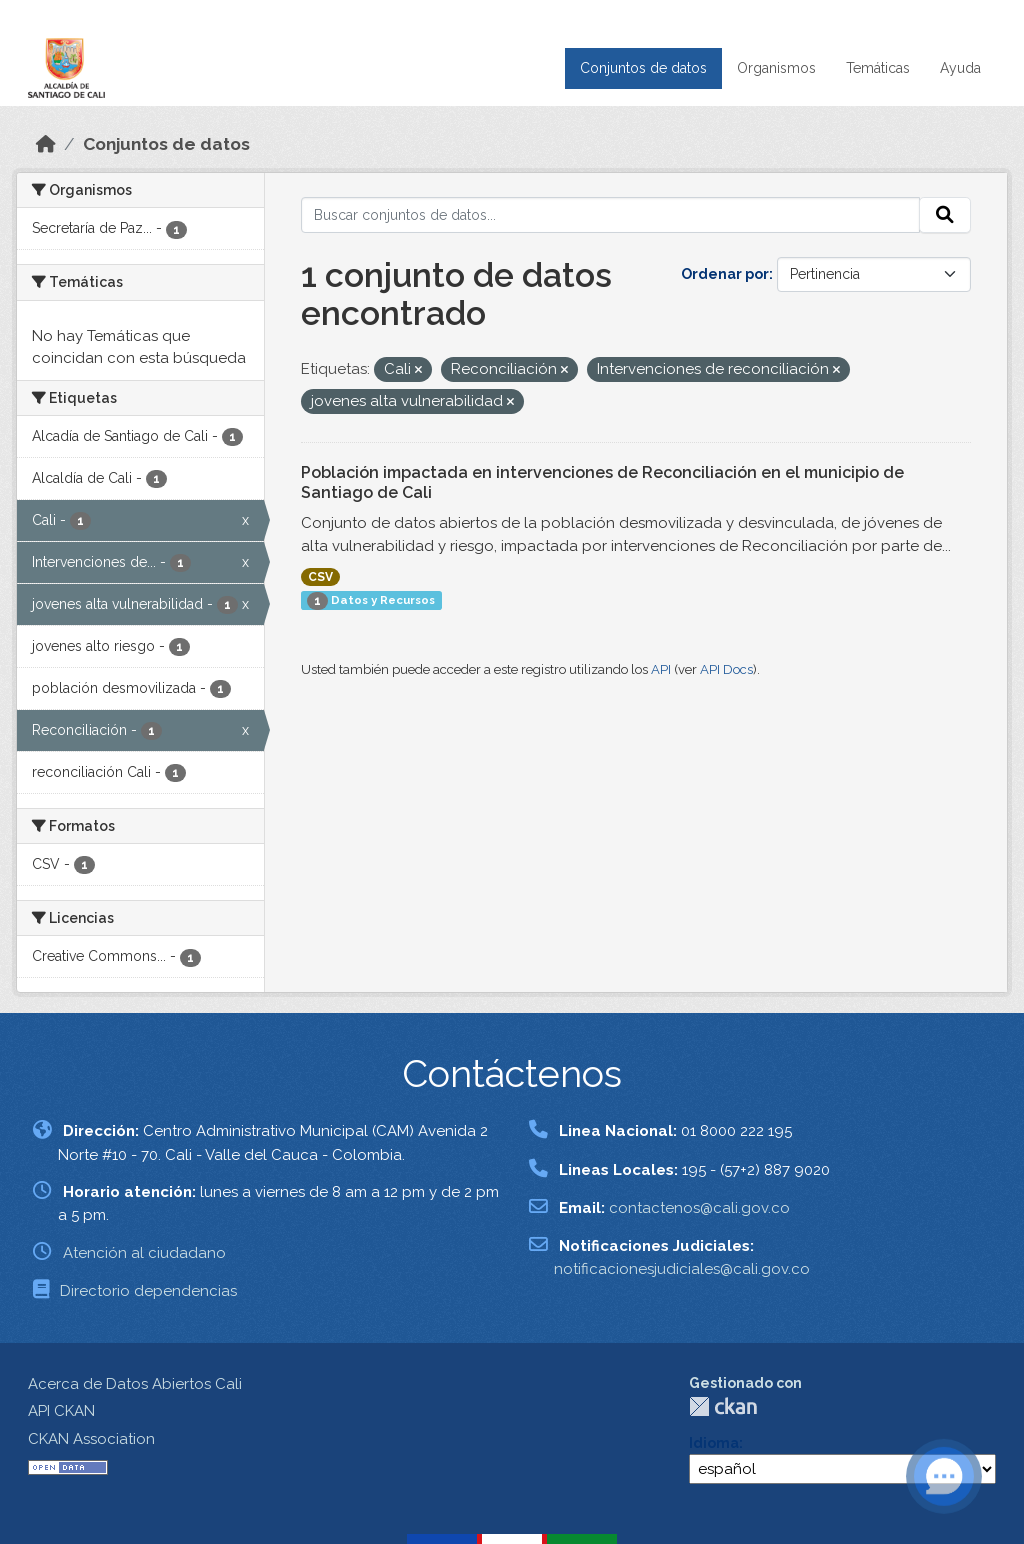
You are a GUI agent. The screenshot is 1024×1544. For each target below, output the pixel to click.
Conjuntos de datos (643, 68)
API (661, 669)
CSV (320, 577)
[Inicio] (46, 144)
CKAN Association (91, 1439)
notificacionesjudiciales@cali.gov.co (682, 1269)
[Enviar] (945, 215)
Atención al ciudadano (144, 1253)
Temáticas (878, 68)
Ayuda (960, 68)
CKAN (723, 1406)
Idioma (714, 1443)
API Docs (726, 669)
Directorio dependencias (148, 1291)
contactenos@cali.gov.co (699, 1208)
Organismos (776, 68)
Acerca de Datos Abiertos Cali (135, 1384)
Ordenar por (725, 274)
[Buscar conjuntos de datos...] (611, 215)
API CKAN (61, 1411)
